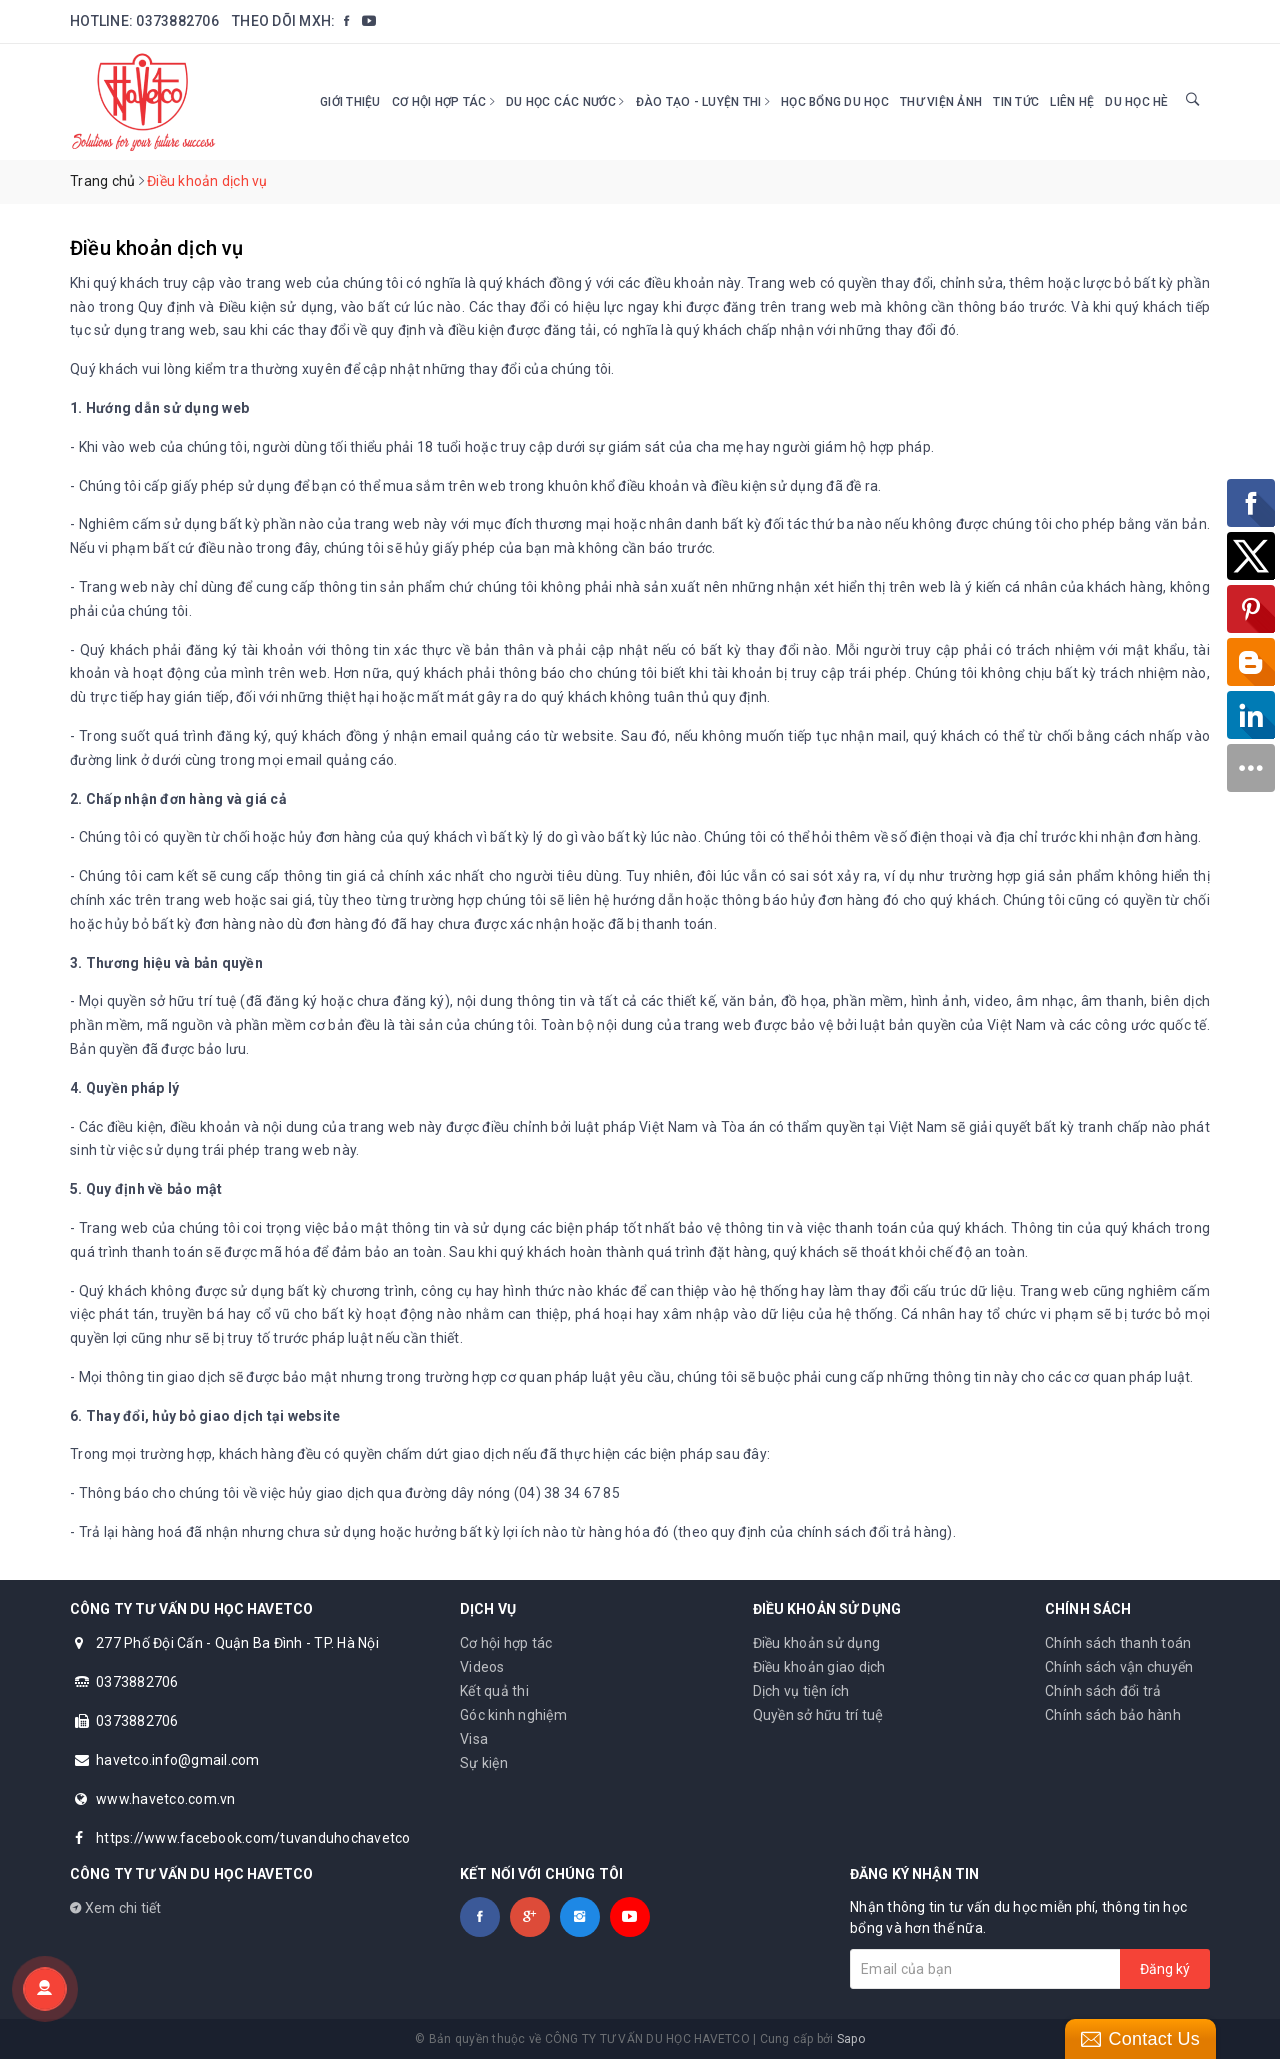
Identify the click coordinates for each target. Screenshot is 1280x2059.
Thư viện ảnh (941, 102)
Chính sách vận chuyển (1119, 1667)
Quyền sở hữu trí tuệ (818, 1715)
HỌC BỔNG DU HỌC (835, 102)
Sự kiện (484, 1763)
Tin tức (1016, 102)
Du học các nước (565, 102)
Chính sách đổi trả (1103, 1691)
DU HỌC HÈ (1136, 102)
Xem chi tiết (116, 1908)
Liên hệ (1072, 102)
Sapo (851, 2039)
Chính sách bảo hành (1113, 1715)
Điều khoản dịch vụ (157, 248)
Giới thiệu (350, 102)
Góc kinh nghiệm (513, 1715)
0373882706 (177, 21)
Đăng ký (1165, 1969)
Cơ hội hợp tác (443, 102)
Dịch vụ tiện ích (801, 1691)
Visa (474, 1739)
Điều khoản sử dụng (817, 1643)
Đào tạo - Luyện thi (703, 102)
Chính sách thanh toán (1118, 1643)
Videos (482, 1667)
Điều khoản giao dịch (819, 1667)
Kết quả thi (494, 1691)
